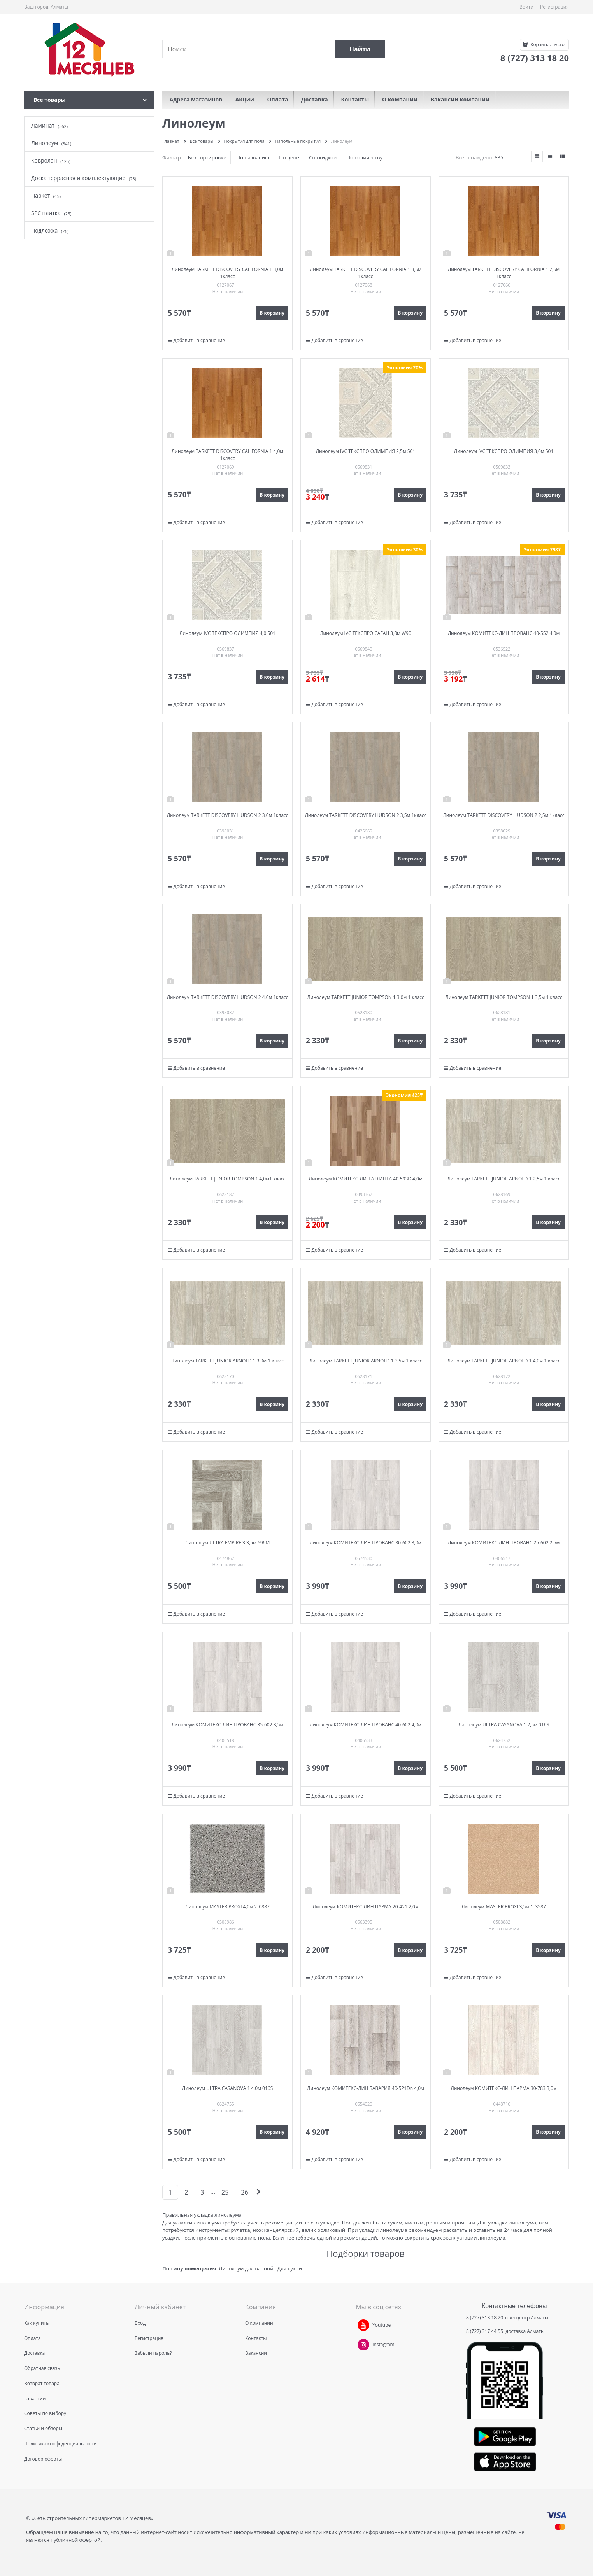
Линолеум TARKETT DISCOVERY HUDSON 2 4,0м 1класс (227, 997)
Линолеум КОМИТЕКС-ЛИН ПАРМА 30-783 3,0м (503, 2088)
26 (244, 2192)
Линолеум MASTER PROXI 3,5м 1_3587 (503, 1906)
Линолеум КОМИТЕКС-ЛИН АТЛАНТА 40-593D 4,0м (366, 1178)
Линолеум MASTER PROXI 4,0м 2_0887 (227, 1906)
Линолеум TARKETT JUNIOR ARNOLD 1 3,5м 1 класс (365, 1360)
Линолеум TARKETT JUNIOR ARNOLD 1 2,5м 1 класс (503, 1178)
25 (224, 2192)
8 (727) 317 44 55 (485, 2331)
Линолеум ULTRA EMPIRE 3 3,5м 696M (227, 1542)
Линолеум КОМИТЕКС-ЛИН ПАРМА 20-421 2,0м (365, 1906)
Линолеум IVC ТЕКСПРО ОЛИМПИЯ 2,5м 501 (366, 451)
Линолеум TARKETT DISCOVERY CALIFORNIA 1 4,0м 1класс (227, 455)
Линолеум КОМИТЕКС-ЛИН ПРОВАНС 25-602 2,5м (504, 1542)
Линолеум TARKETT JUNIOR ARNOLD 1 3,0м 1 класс (227, 1360)
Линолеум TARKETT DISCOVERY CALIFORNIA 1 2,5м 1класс (504, 273)
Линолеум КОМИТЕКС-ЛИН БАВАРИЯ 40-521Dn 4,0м (365, 2088)
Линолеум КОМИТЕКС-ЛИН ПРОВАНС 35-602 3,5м (228, 1724)
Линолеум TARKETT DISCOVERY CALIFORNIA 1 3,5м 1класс (365, 273)
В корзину (272, 313)
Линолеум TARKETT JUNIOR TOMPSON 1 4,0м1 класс (227, 1178)
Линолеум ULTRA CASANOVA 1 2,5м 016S (503, 1724)
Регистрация (554, 6)
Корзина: (547, 44)
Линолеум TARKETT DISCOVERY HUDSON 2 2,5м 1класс (503, 815)
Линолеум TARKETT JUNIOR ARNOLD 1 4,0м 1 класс (503, 1360)
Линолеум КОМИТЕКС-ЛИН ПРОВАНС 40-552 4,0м (504, 633)
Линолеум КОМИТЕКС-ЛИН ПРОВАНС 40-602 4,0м (366, 1724)
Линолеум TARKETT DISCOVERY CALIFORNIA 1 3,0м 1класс (227, 273)
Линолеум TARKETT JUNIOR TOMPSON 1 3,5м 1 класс (503, 997)
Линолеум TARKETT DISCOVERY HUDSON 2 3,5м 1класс (365, 815)
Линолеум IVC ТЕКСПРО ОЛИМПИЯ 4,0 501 (227, 633)
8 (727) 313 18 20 (484, 2317)
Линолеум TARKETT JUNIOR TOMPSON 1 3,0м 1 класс (365, 997)
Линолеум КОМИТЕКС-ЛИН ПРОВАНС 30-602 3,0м (366, 1542)
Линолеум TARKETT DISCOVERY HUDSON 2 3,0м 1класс (227, 815)
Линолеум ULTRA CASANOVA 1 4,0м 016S (227, 2088)
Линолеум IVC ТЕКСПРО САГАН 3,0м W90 (365, 633)
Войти (526, 6)
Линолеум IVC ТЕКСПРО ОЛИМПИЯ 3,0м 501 (504, 451)
